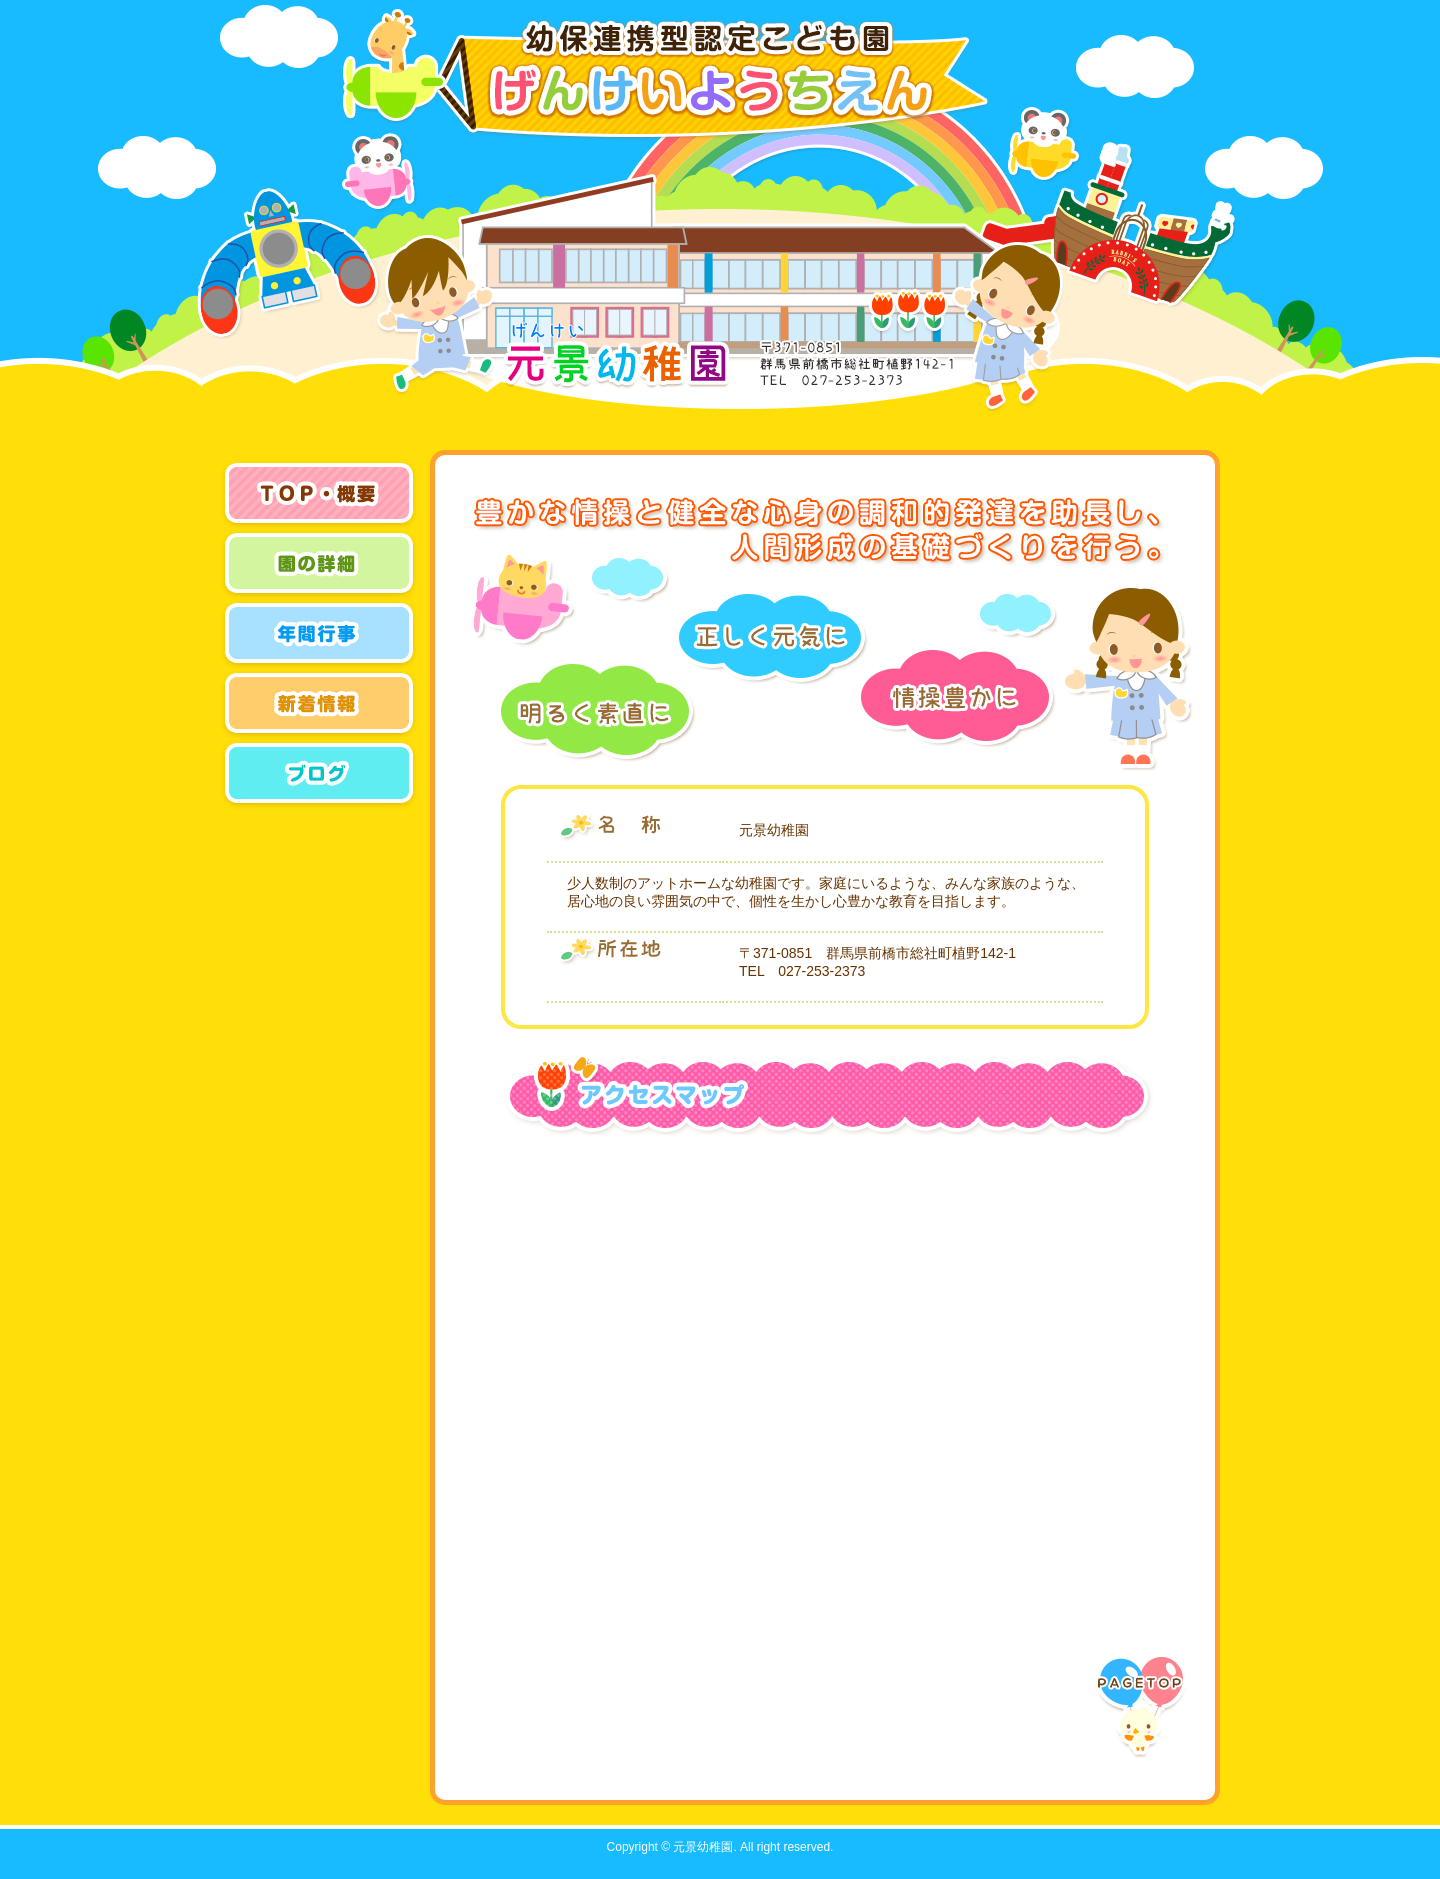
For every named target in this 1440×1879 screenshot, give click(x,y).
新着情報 (320, 705)
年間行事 (320, 635)
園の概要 (320, 565)
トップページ (320, 495)
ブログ (320, 775)
